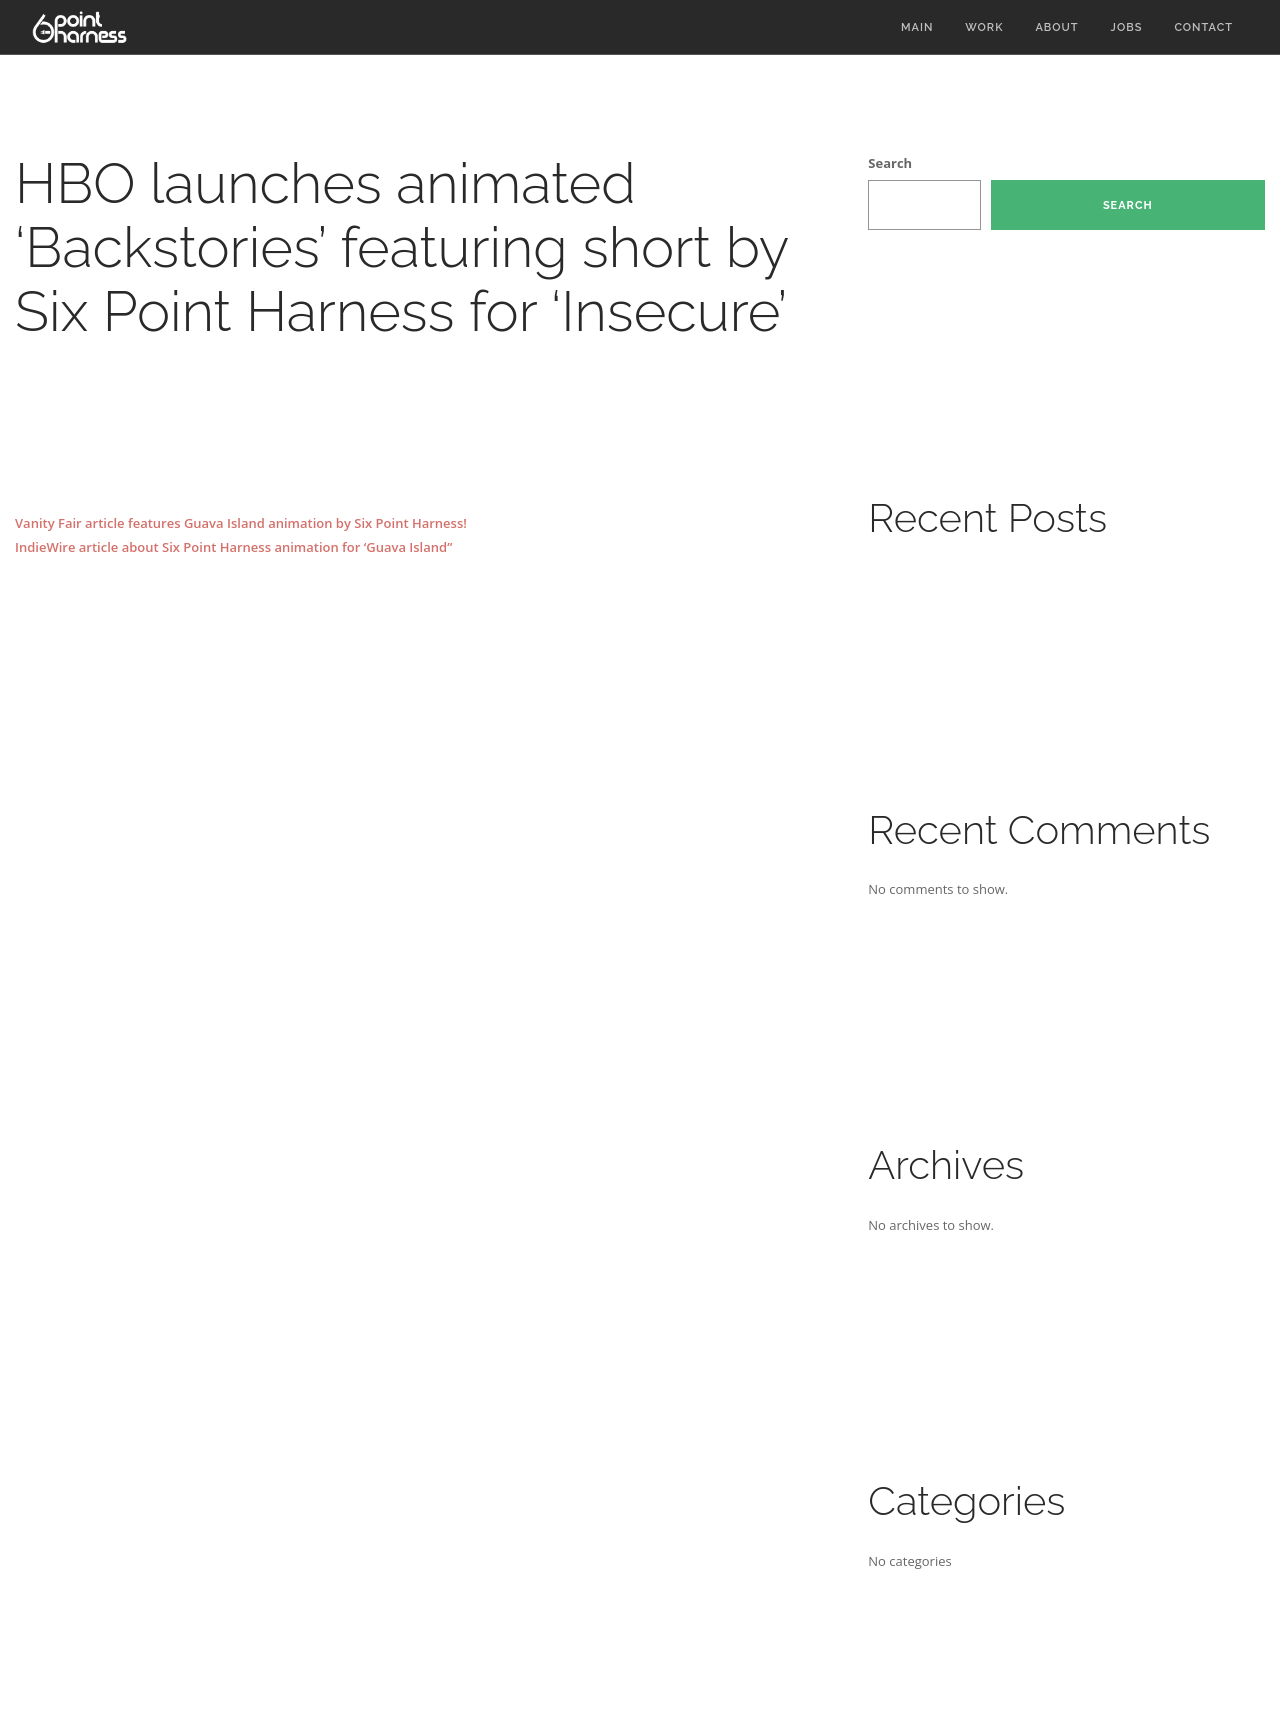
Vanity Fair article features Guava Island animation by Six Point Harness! (241, 523)
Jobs (1127, 27)
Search (890, 163)
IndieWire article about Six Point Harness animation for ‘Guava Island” (233, 547)
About (1056, 27)
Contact (1203, 27)
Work (984, 27)
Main (917, 27)
